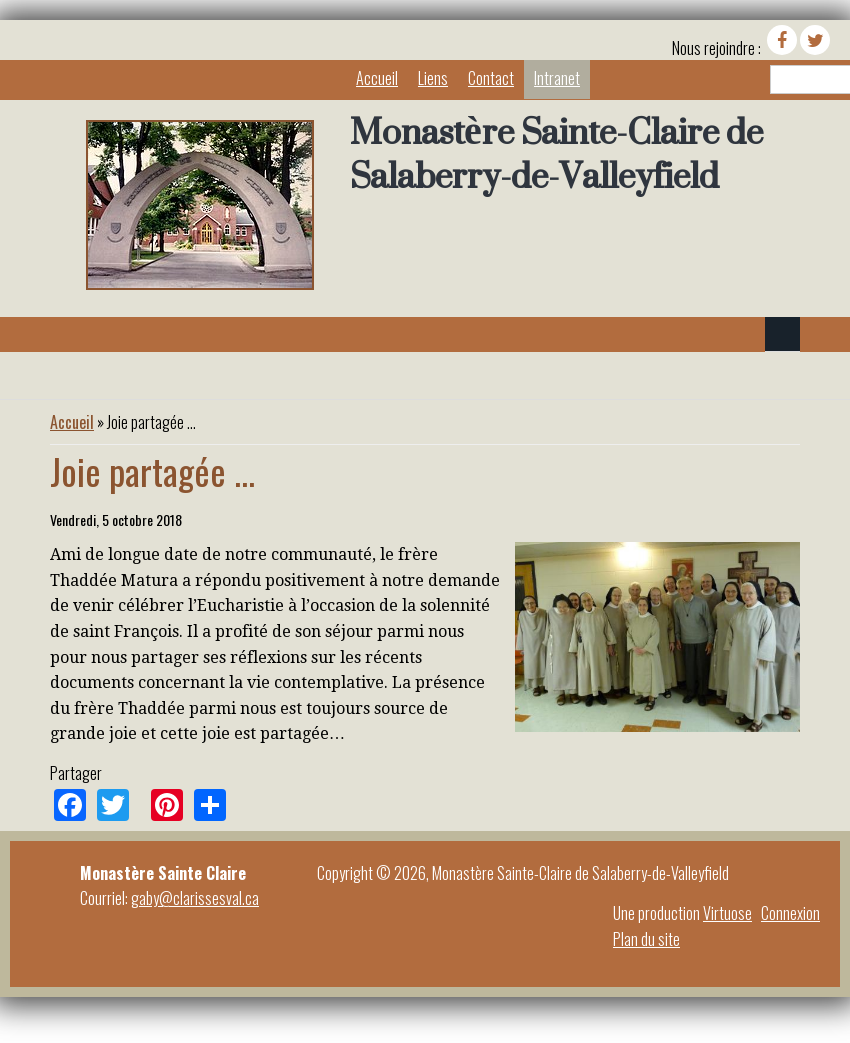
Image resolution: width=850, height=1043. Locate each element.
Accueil (377, 78)
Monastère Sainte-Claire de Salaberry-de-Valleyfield (556, 154)
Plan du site (646, 939)
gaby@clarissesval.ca (195, 898)
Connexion (790, 913)
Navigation (782, 334)
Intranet (557, 78)
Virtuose (727, 913)
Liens (433, 78)
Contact (491, 78)
